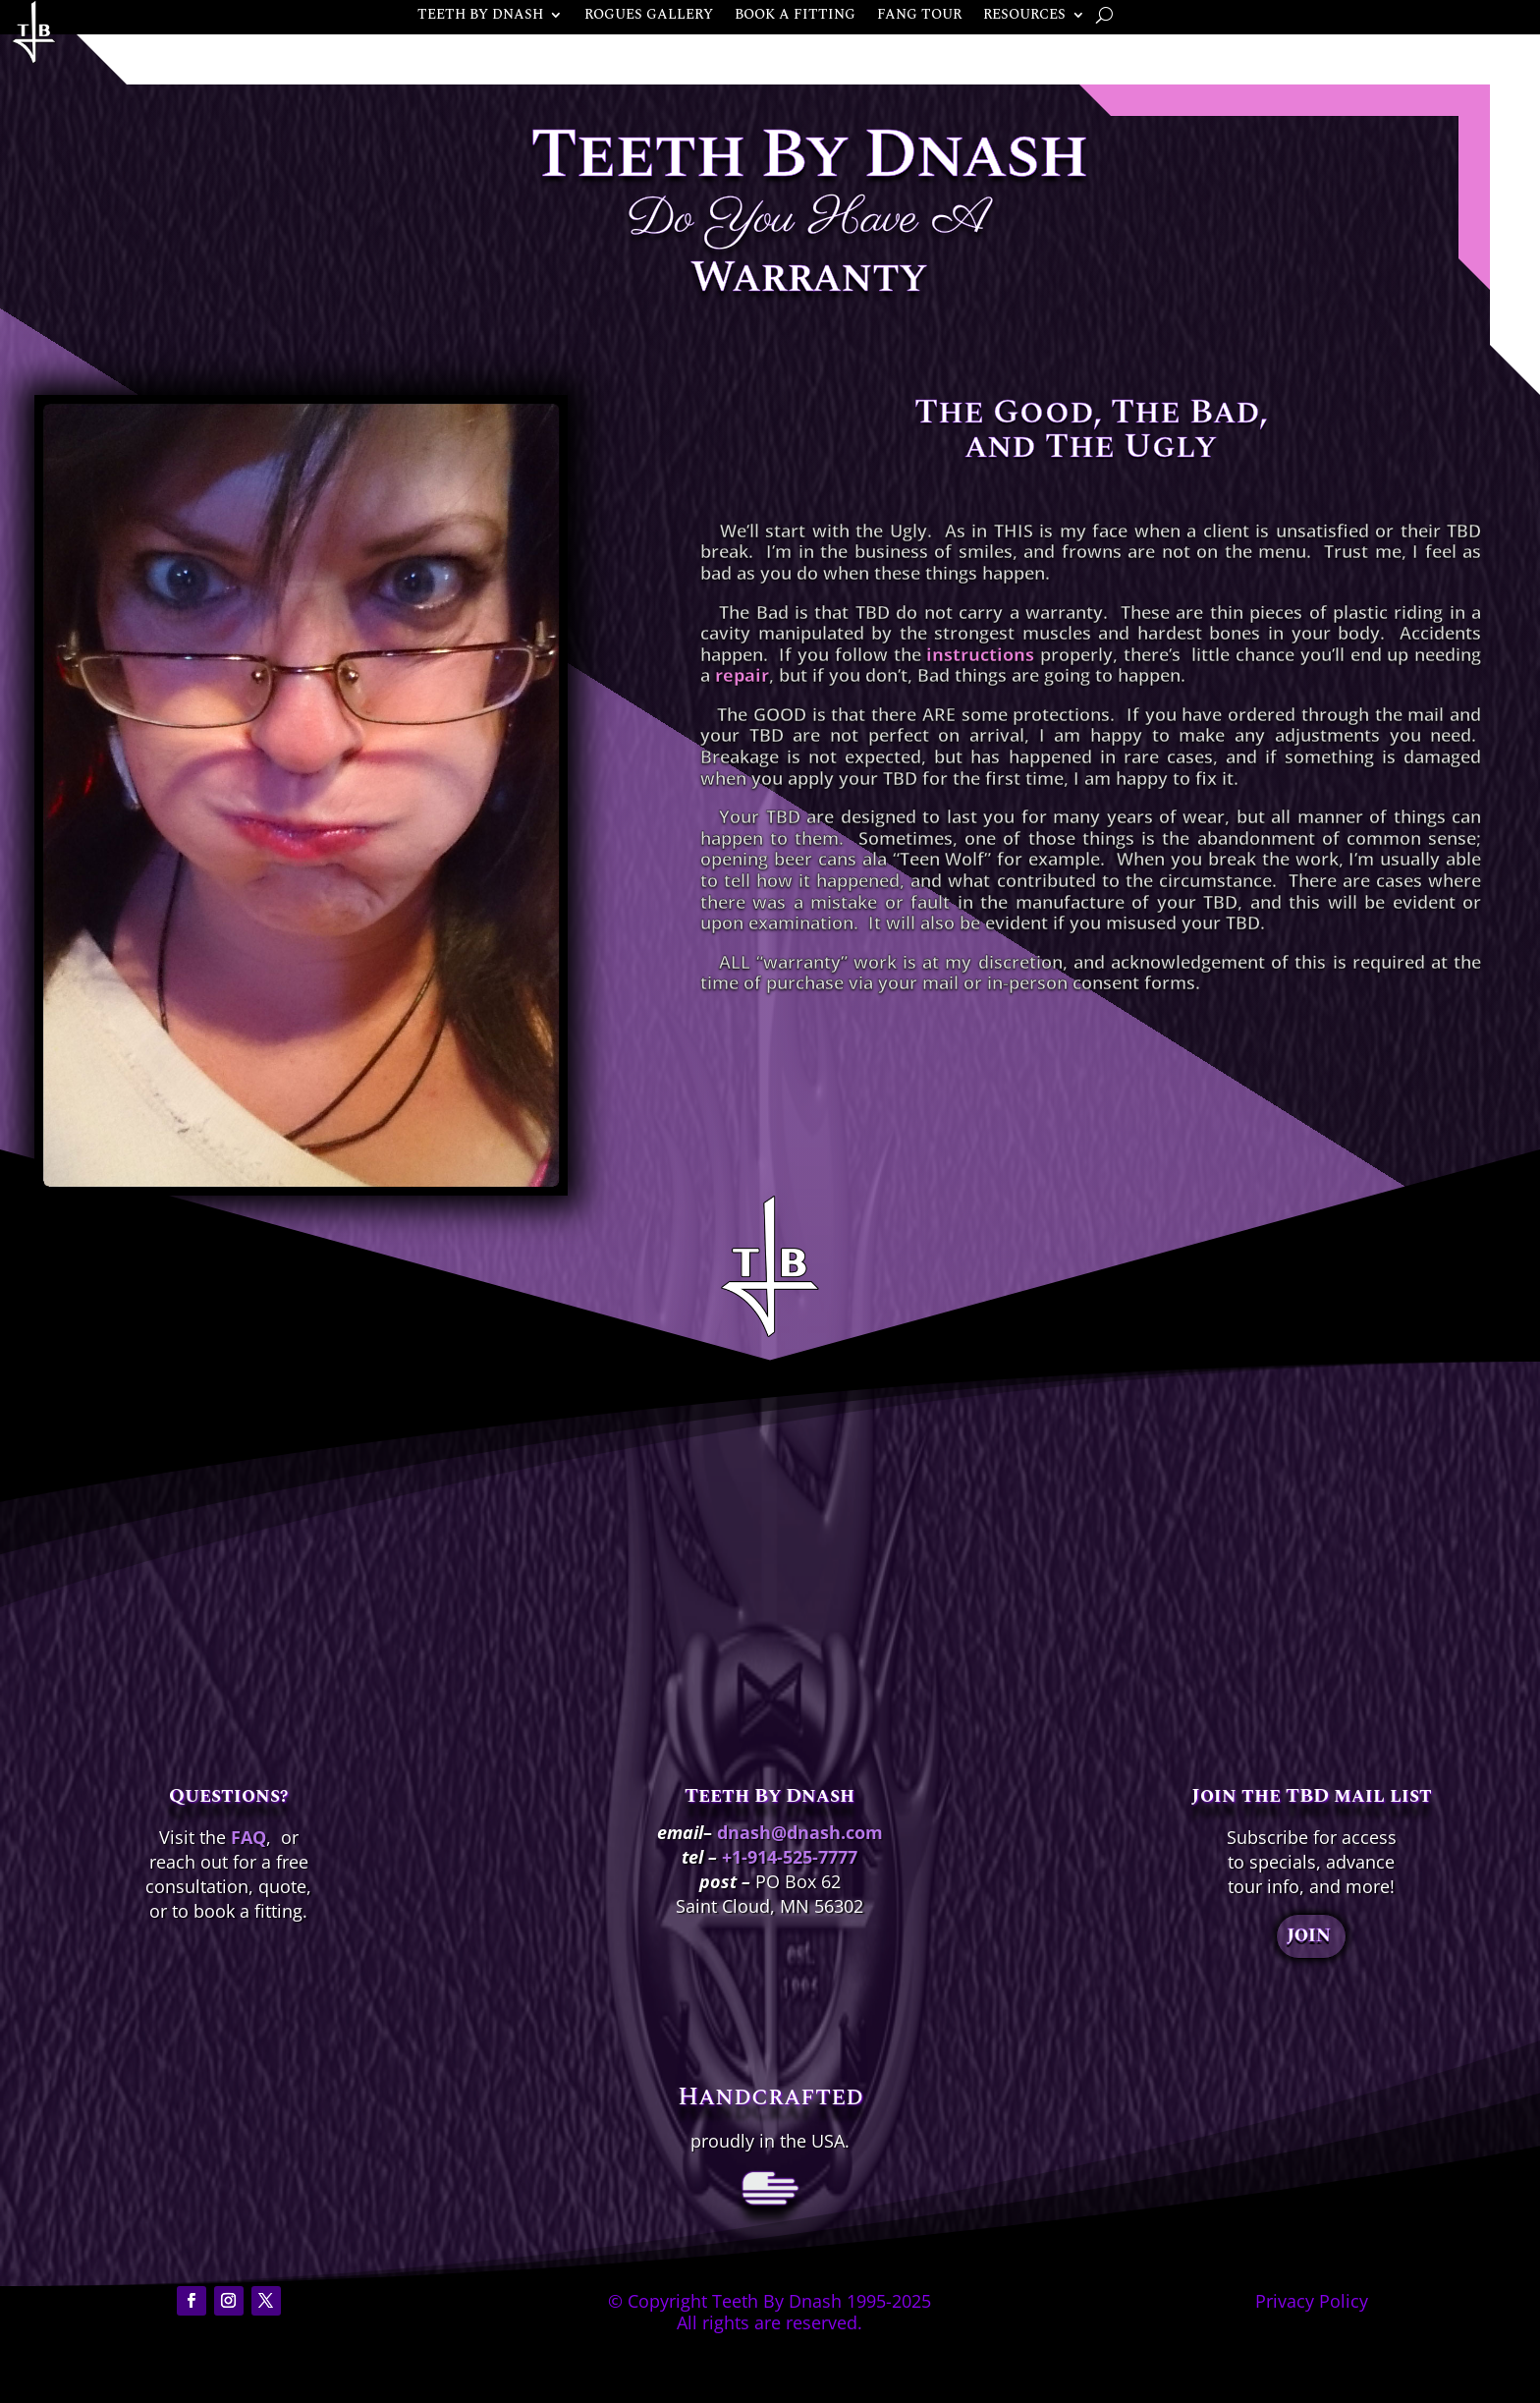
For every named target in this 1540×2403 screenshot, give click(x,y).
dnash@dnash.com (800, 1832)
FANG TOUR (919, 16)
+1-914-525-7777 (789, 1857)
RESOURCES (1024, 16)
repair (742, 675)
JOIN (1309, 1936)
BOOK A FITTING (795, 16)
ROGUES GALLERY (648, 16)
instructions (980, 654)
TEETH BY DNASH (480, 16)
